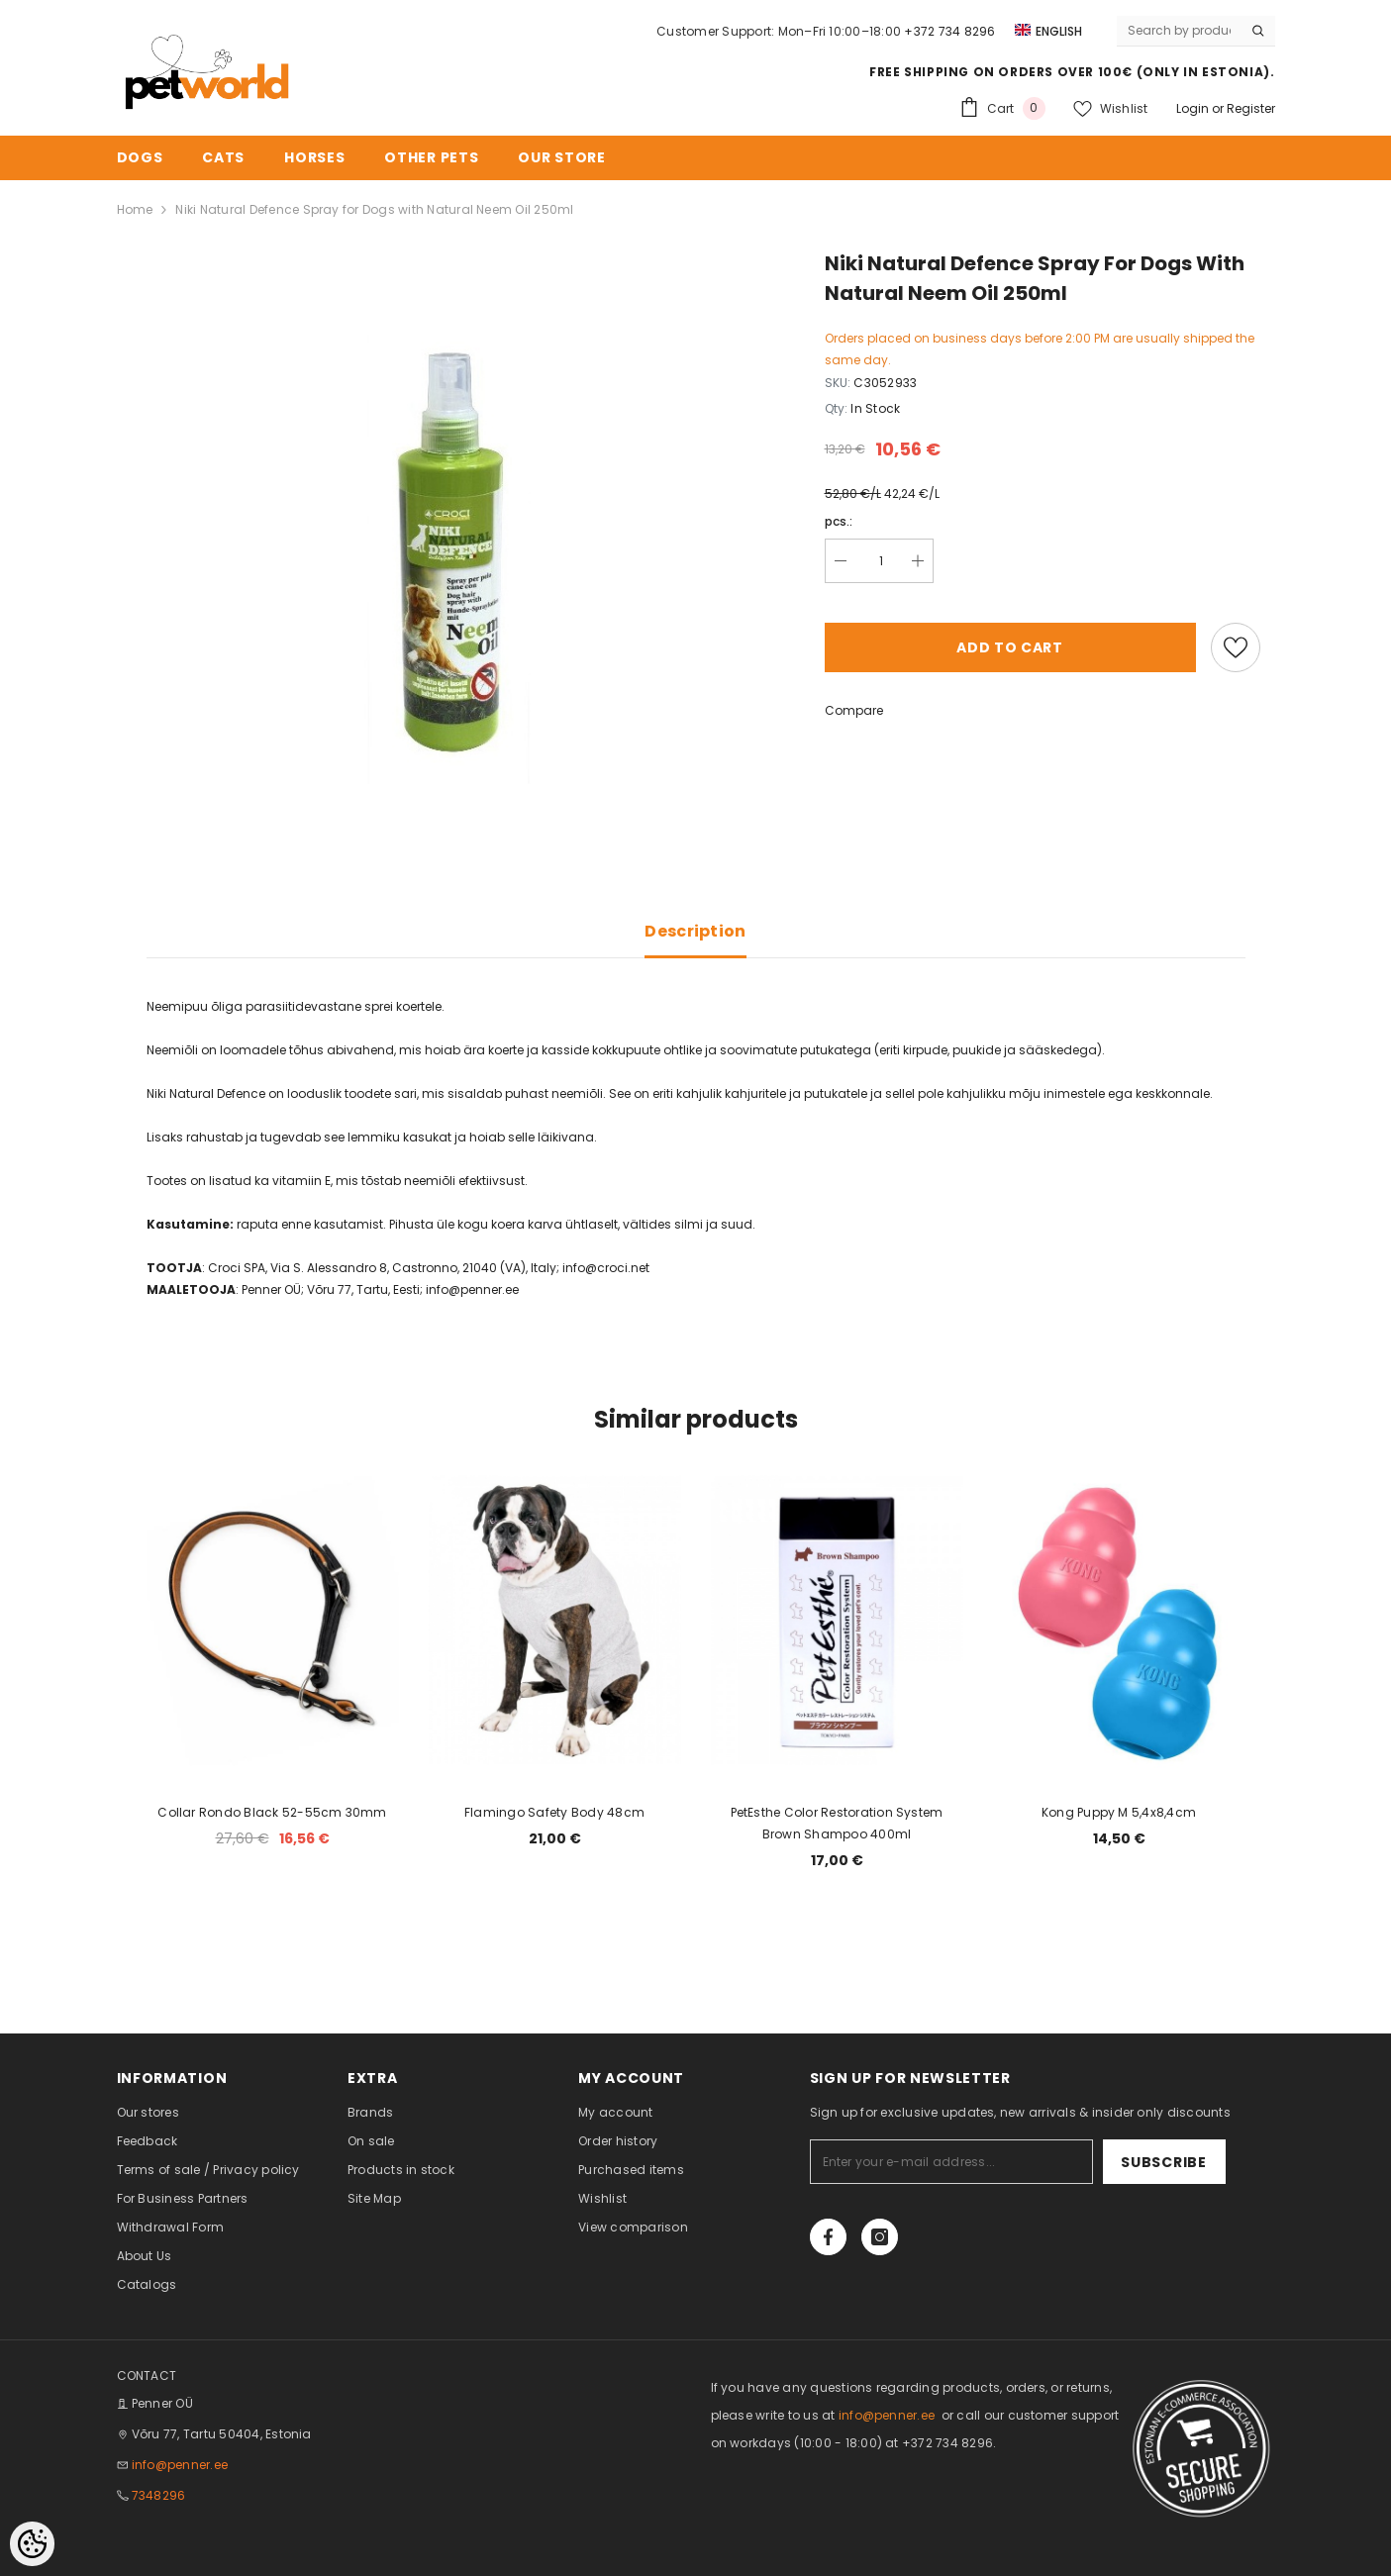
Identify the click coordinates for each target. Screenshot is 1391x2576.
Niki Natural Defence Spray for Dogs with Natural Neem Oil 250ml (374, 209)
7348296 (159, 2495)
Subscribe (1163, 2162)
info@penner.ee (180, 2464)
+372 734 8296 (949, 31)
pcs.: (839, 521)
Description (695, 931)
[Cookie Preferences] (32, 2544)
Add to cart (1009, 647)
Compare (854, 710)
